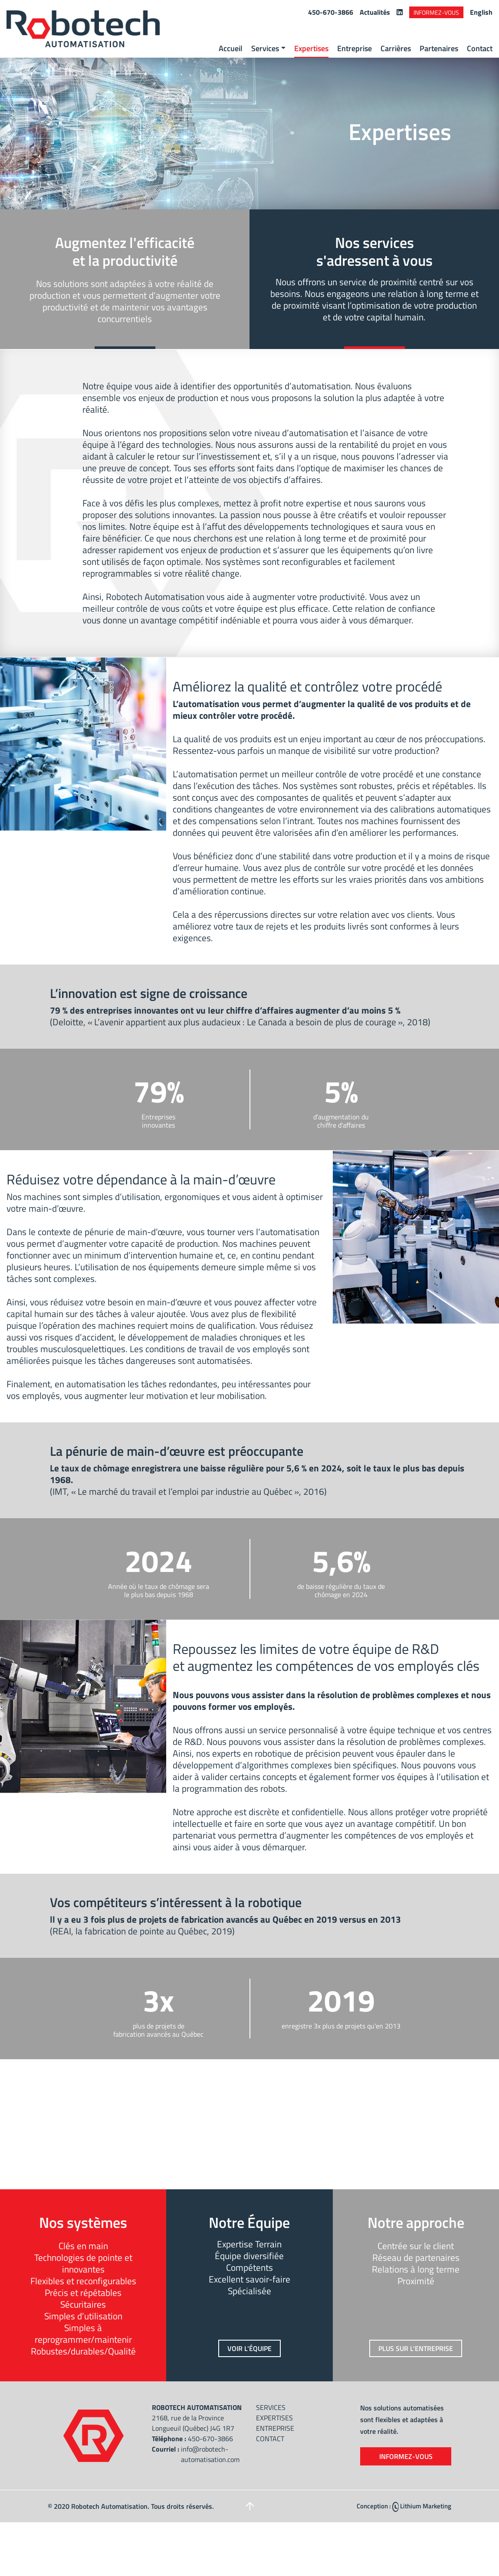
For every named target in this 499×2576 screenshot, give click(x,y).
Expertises (311, 48)
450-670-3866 (330, 12)
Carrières (396, 48)
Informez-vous (436, 12)
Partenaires (439, 48)
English (481, 12)
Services (265, 48)
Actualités (375, 12)
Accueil (231, 48)
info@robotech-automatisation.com (210, 2454)
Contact (479, 48)
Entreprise (354, 48)
